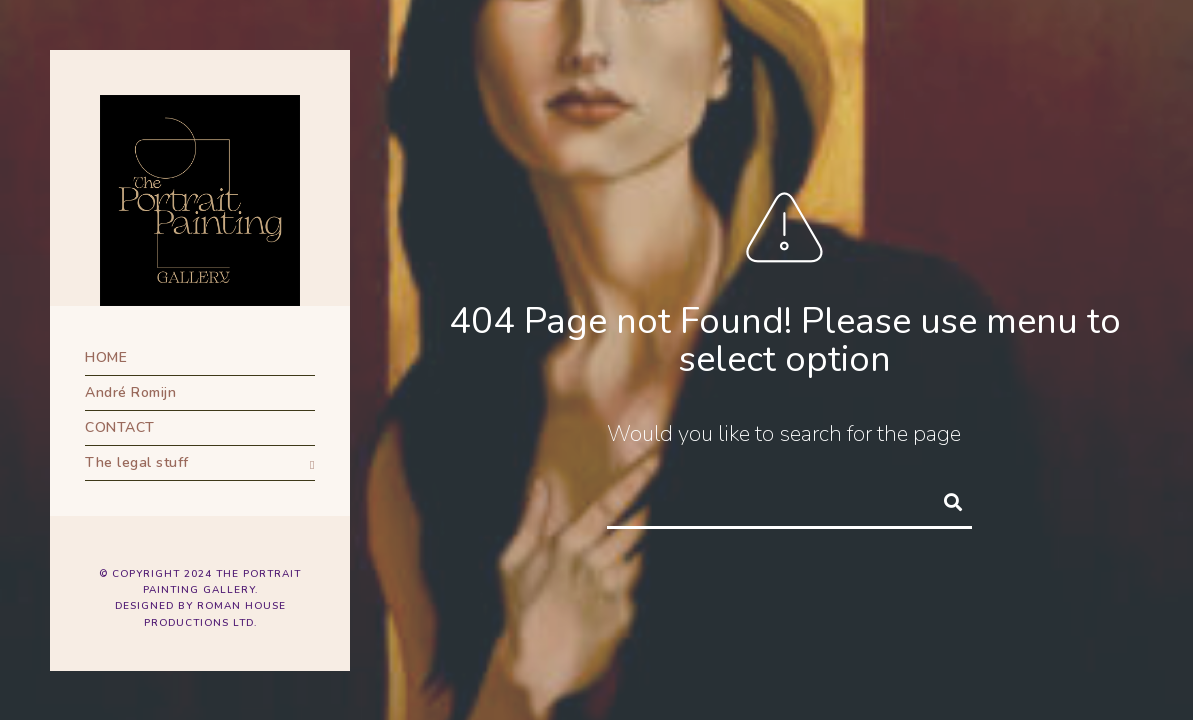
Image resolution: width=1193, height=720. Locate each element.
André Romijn (130, 392)
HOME (106, 357)
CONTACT (120, 427)
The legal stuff (137, 462)
